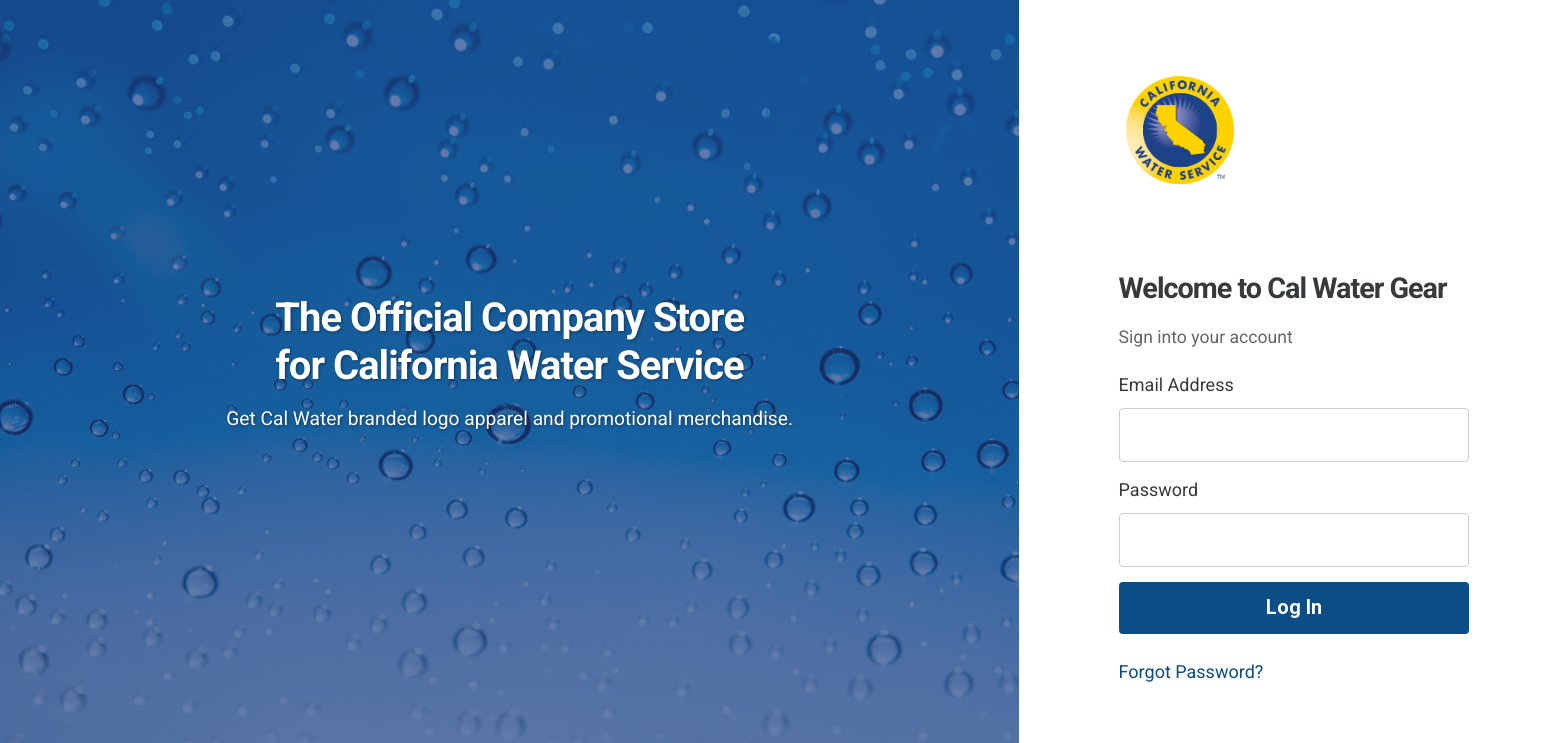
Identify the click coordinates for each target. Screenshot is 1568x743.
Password (1159, 490)
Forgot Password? (1191, 672)
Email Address (1176, 385)
